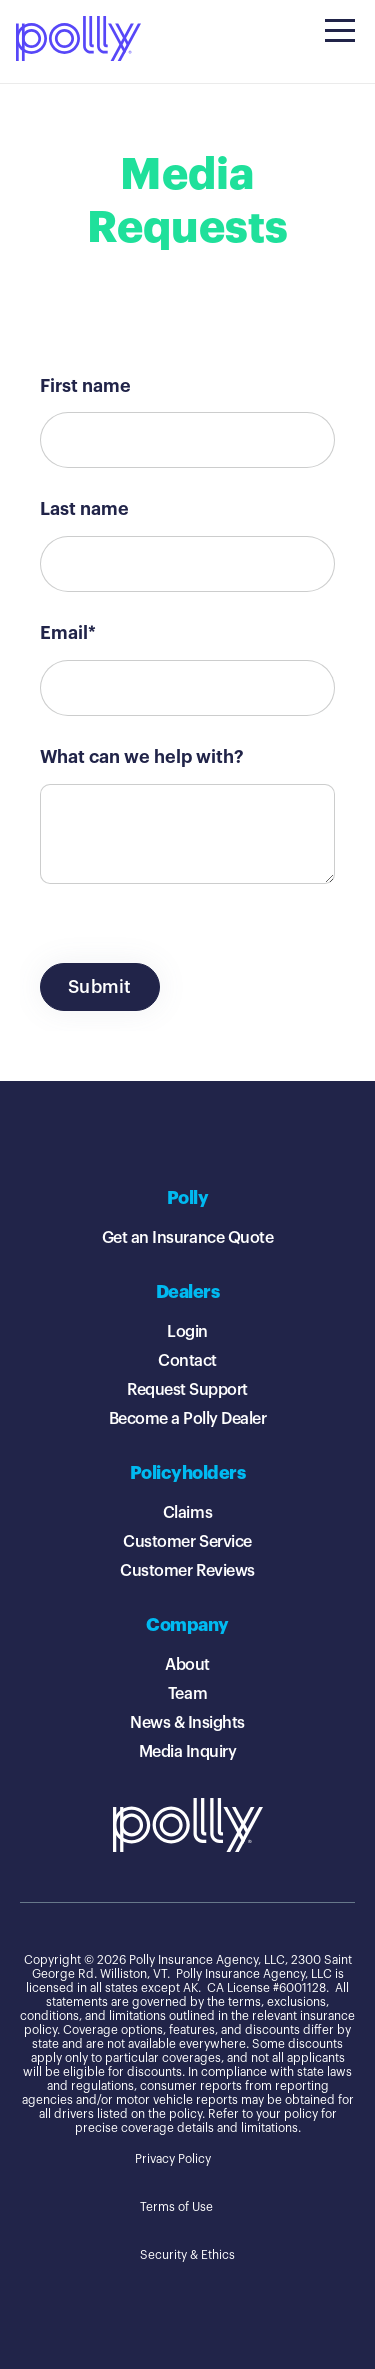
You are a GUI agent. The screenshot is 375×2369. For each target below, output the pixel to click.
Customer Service (187, 1542)
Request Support (187, 1390)
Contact (187, 1361)
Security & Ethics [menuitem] (187, 2255)
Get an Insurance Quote (187, 1238)
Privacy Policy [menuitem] (173, 2159)
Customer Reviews (187, 1571)
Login (187, 1332)
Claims (187, 1513)
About (187, 1665)
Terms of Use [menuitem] (176, 2207)
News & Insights (187, 1723)
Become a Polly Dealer (188, 1419)
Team (187, 1694)
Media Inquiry (188, 1752)
